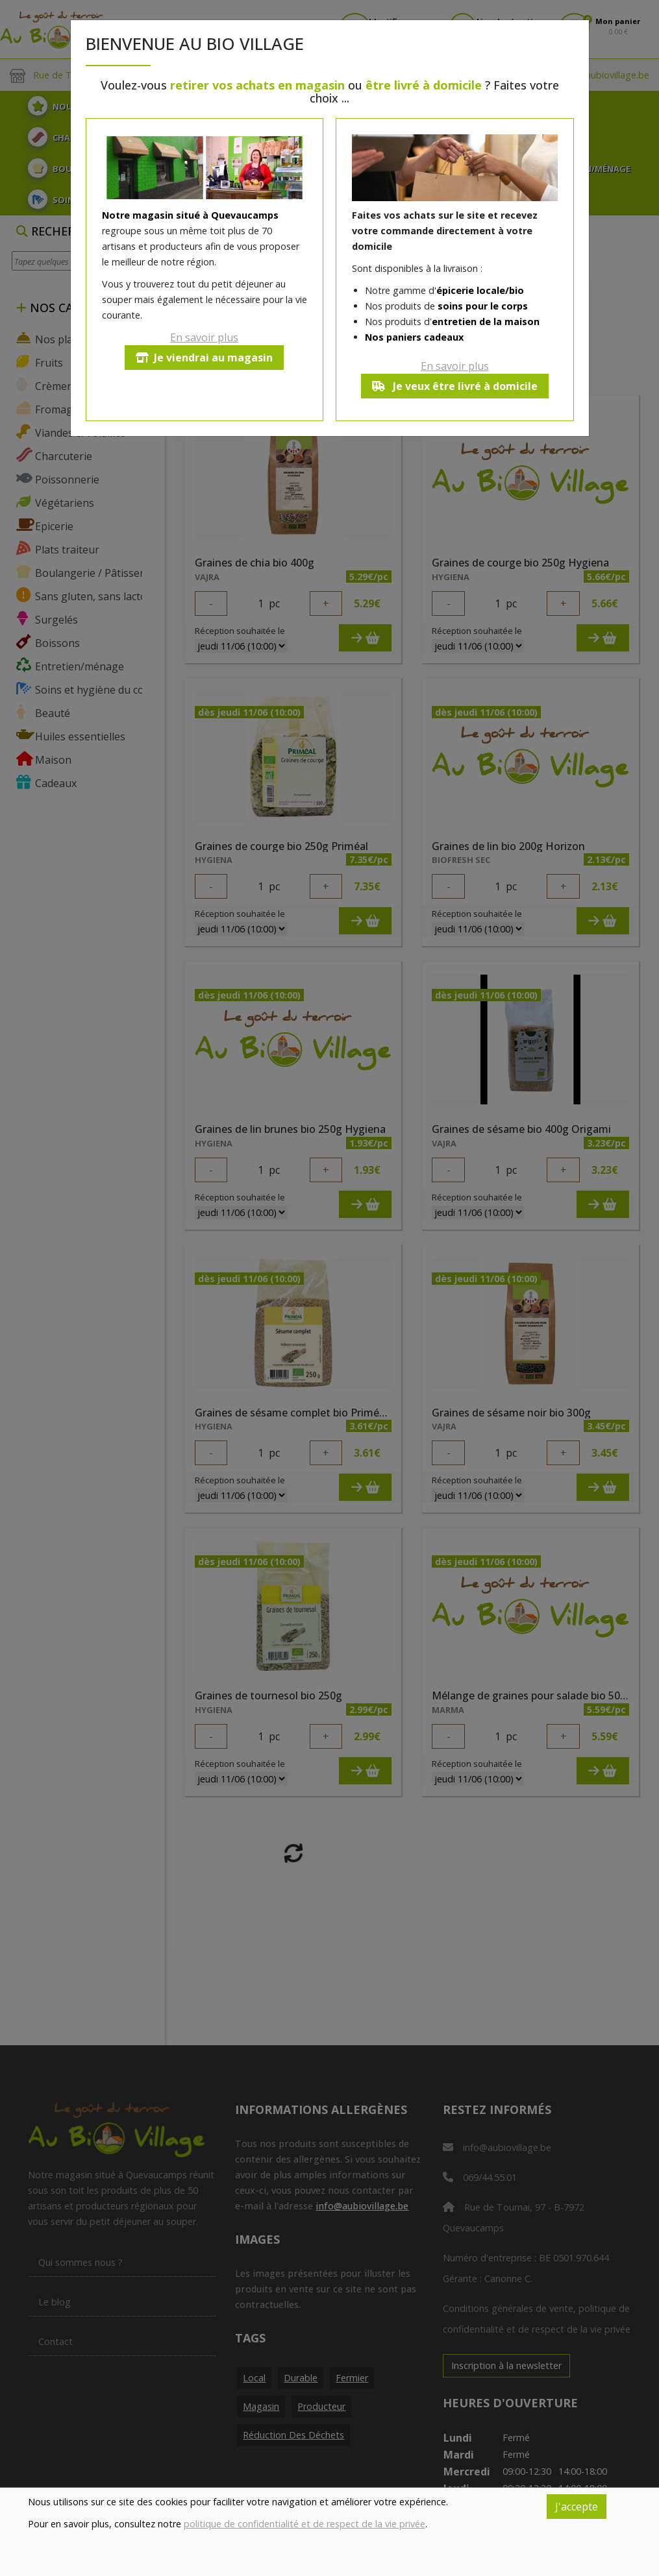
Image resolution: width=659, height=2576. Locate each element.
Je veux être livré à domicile (455, 386)
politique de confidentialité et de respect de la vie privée (304, 2524)
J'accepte (576, 2506)
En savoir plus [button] (204, 337)
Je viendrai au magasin (204, 357)
